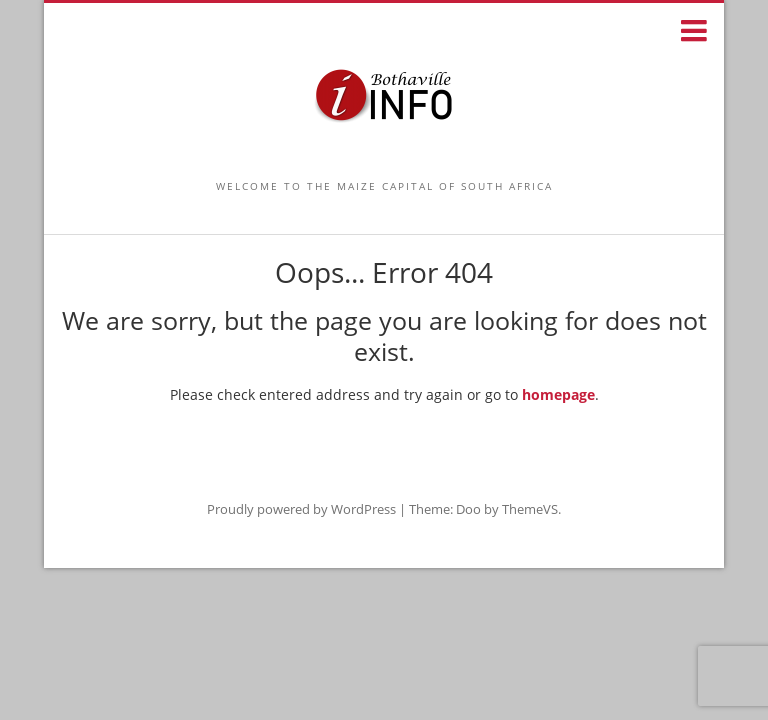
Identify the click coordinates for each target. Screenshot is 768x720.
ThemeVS (530, 509)
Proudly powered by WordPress (301, 509)
